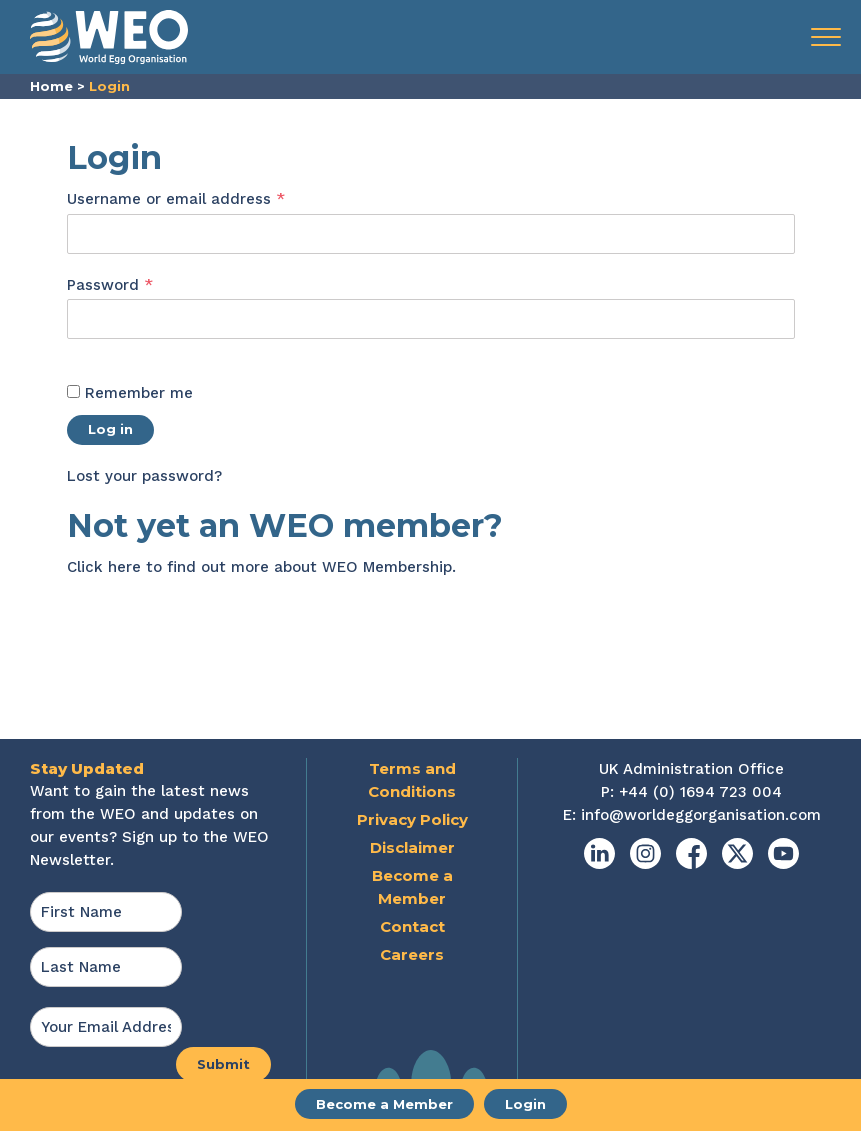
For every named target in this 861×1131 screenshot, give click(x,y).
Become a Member (384, 1104)
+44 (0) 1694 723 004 (700, 792)
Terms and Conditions (412, 780)
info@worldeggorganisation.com (701, 815)
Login (525, 1104)
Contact (412, 926)
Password (143, 284)
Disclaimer (412, 847)
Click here (104, 567)
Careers (412, 954)
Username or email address (209, 198)
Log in (110, 429)
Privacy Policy (412, 819)
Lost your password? (144, 476)
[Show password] (88, 351)
